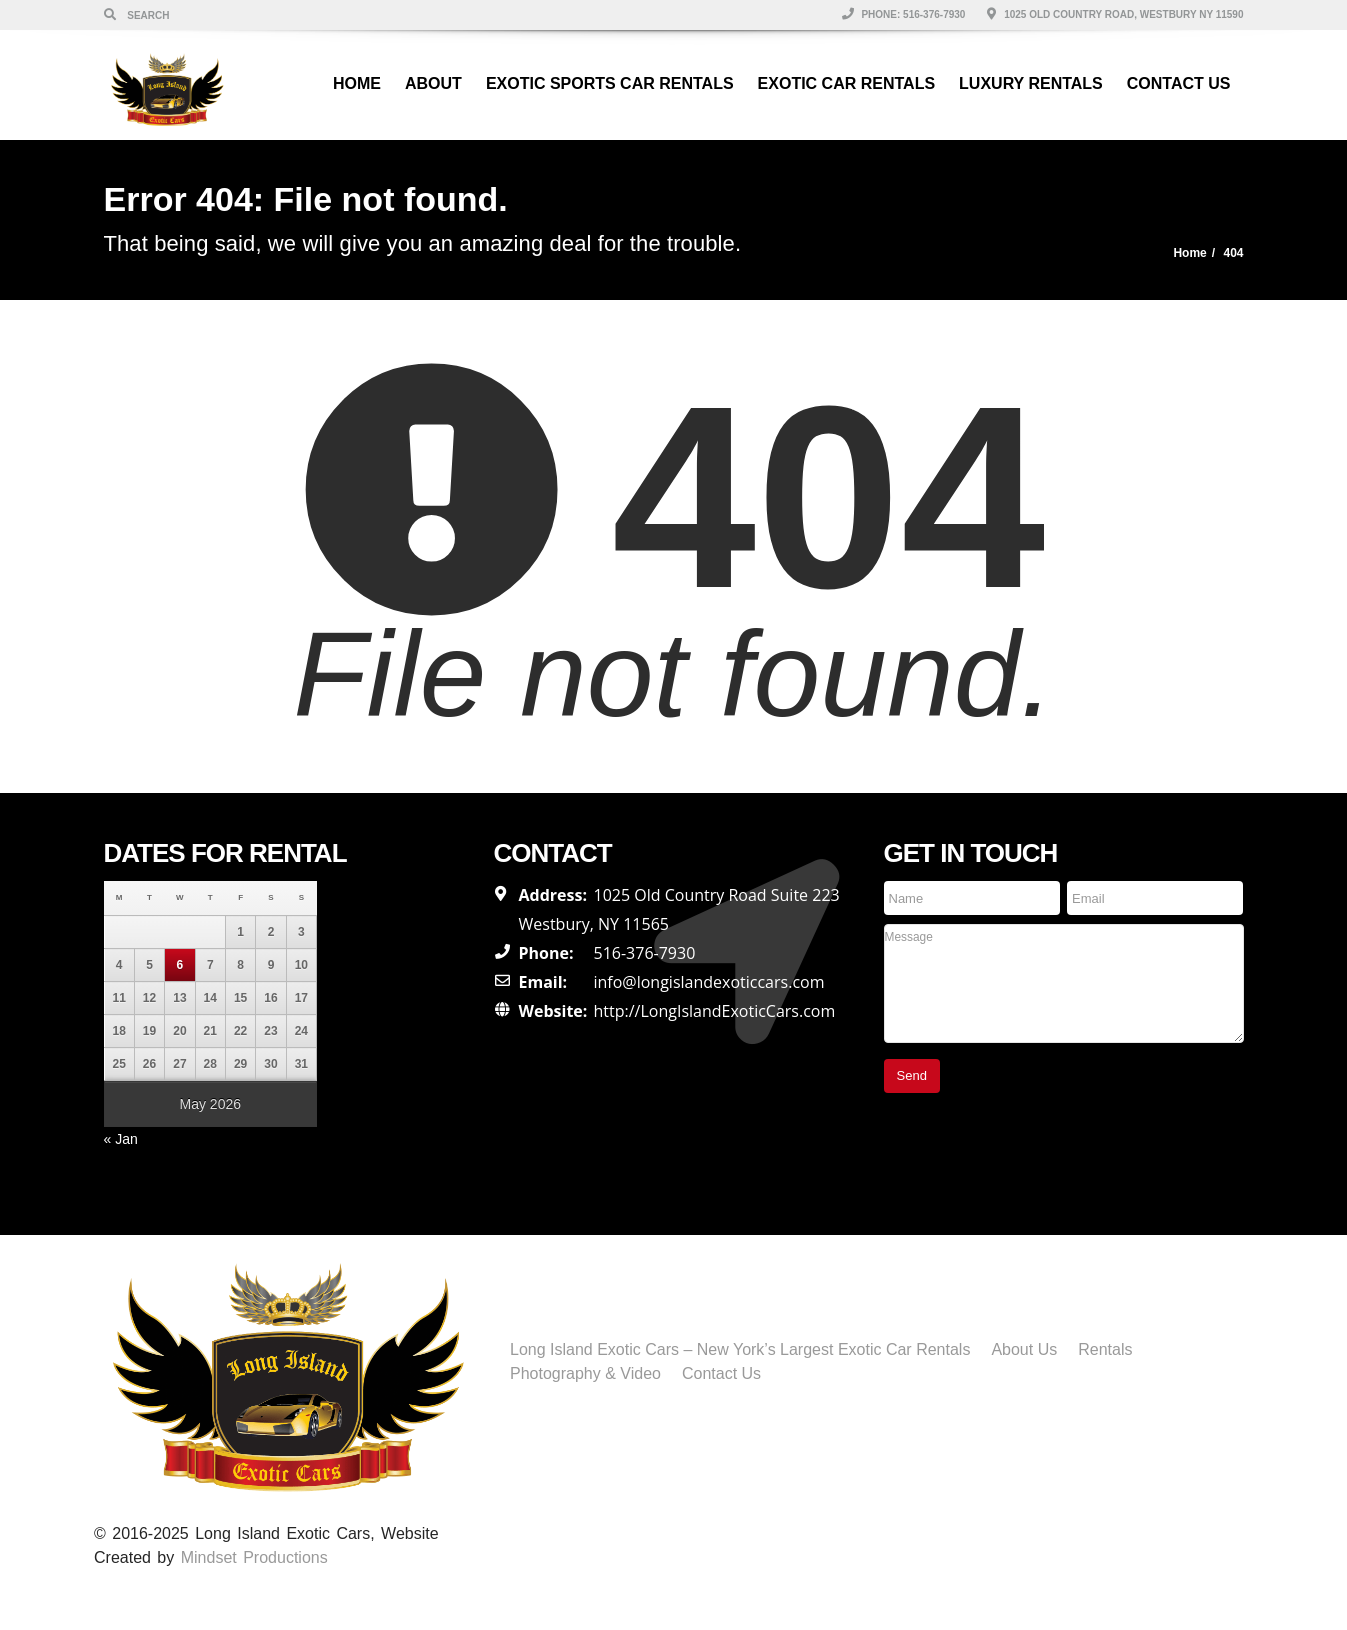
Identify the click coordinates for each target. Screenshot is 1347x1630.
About (433, 83)
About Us (1024, 1349)
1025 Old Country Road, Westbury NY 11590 (1115, 14)
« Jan (121, 1139)
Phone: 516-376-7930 (904, 14)
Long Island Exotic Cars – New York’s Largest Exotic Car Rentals (740, 1349)
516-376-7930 (645, 953)
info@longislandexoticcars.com (709, 982)
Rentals (1105, 1349)
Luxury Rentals (1031, 83)
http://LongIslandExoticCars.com (715, 1011)
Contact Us (1179, 83)
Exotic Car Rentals (846, 83)
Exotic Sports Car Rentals (610, 83)
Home (357, 83)
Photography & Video (585, 1373)
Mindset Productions (254, 1557)
